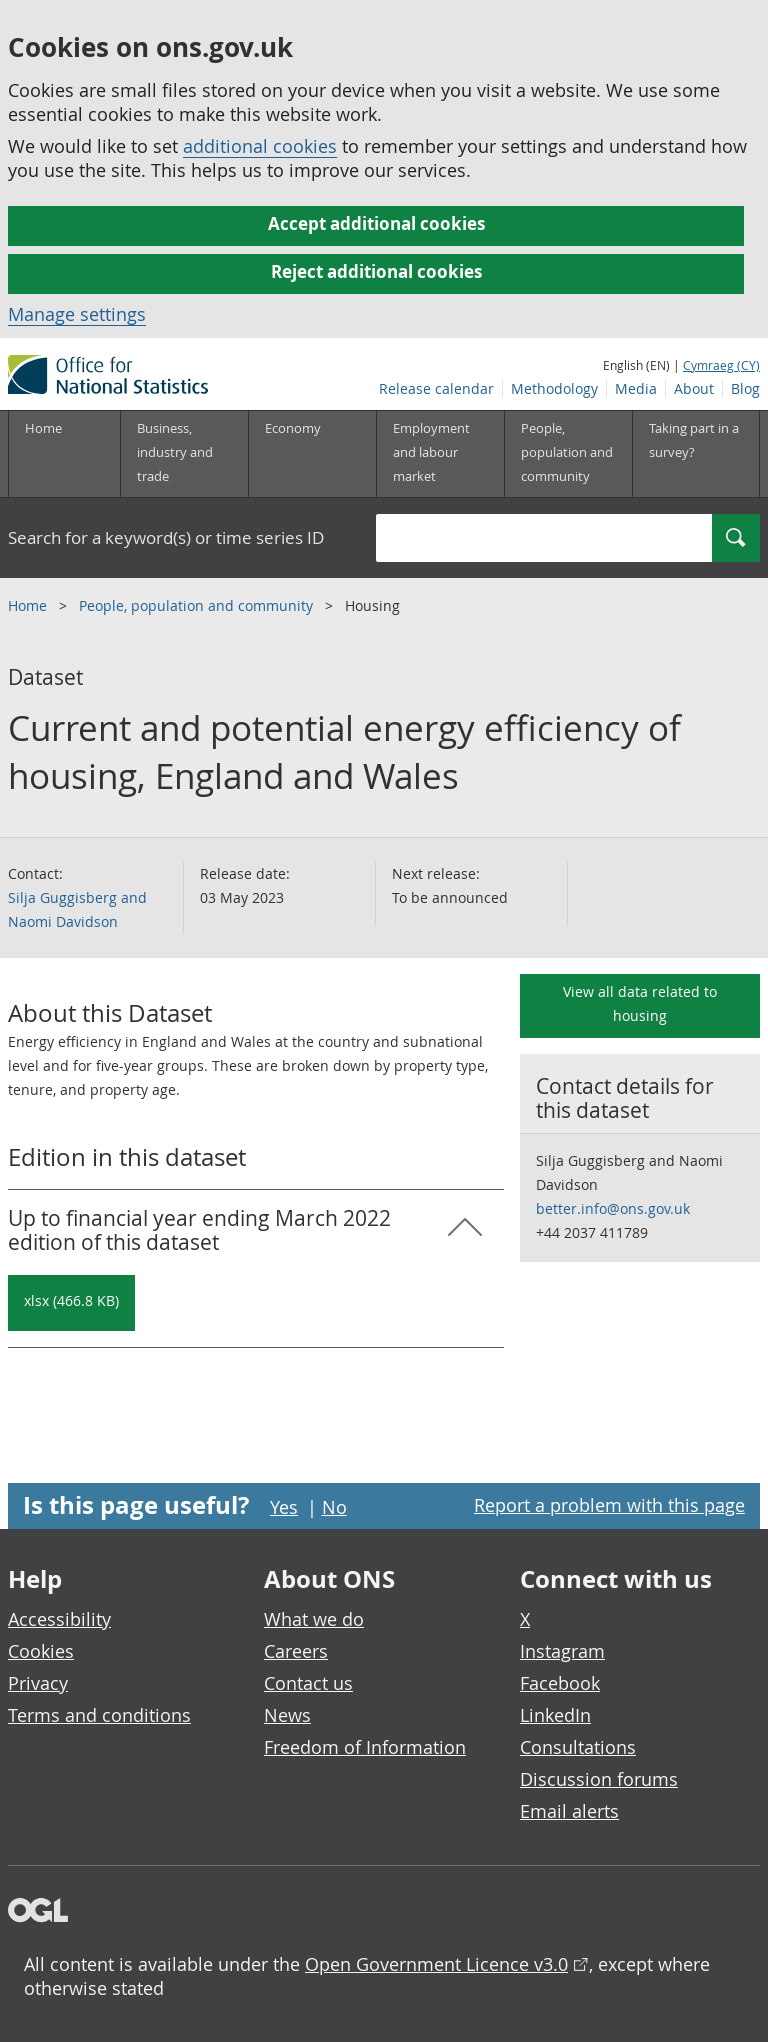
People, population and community (198, 605)
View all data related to (640, 1003)
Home (43, 428)
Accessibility (59, 1619)
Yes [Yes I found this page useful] (284, 1507)
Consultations (578, 1747)
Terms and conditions (99, 1715)
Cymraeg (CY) (721, 365)
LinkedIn (555, 1715)
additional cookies (260, 146)
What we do (314, 1619)
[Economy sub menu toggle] (312, 454)
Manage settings (77, 314)
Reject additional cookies (376, 271)
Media (636, 388)
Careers (296, 1651)
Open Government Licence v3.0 (436, 1964)
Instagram (562, 1651)
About (694, 388)
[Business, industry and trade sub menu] (184, 454)
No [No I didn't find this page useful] (334, 1507)
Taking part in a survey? (694, 440)
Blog (745, 388)
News (287, 1715)
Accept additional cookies (376, 223)
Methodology (554, 388)
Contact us (308, 1683)
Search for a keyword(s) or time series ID (166, 537)
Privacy (38, 1683)
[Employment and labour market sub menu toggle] (440, 454)
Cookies (41, 1651)
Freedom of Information (365, 1747)
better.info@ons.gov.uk (613, 1208)
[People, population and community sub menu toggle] (568, 454)
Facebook (560, 1683)
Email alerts (569, 1811)
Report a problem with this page (609, 1505)
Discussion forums (599, 1779)
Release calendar (436, 388)
